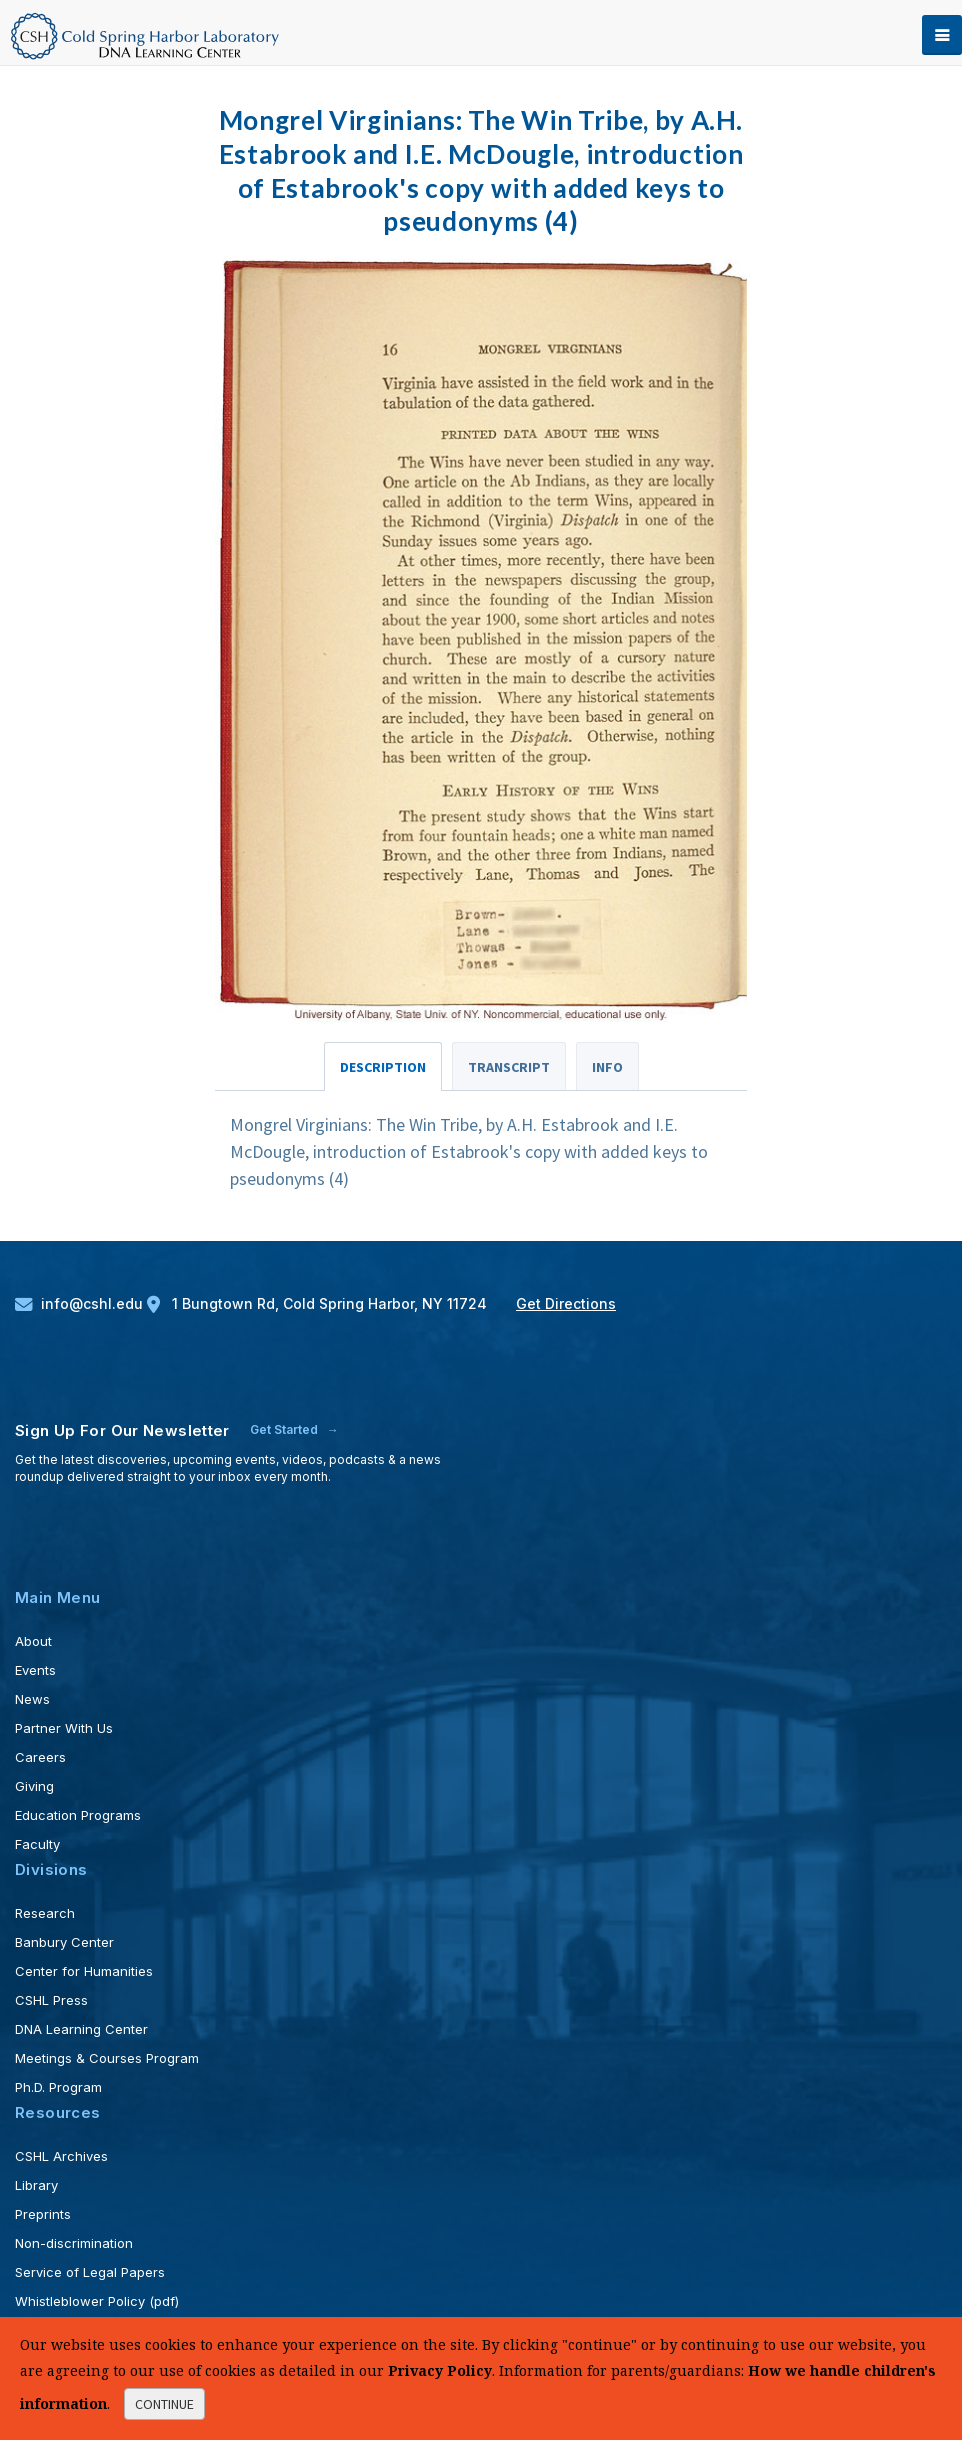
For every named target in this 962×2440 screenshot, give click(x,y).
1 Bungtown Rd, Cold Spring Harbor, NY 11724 (319, 1303)
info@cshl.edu (81, 1303)
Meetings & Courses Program (107, 2058)
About (33, 1641)
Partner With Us (64, 1728)
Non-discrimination (74, 2243)
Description (383, 1067)
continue (164, 2404)
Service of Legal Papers (90, 2272)
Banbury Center (64, 1942)
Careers (40, 1757)
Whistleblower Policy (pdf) (97, 2301)
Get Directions (566, 1303)
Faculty (37, 1844)
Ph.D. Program (58, 2087)
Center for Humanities (84, 1971)
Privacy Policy (440, 2370)
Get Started (285, 1429)
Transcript (509, 1067)
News (32, 1699)
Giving (34, 1786)
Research (45, 1913)
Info (607, 1067)
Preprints (43, 2214)
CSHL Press (51, 2000)
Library (36, 2185)
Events (35, 1670)
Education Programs (78, 1815)
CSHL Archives (61, 2156)
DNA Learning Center (81, 2029)
